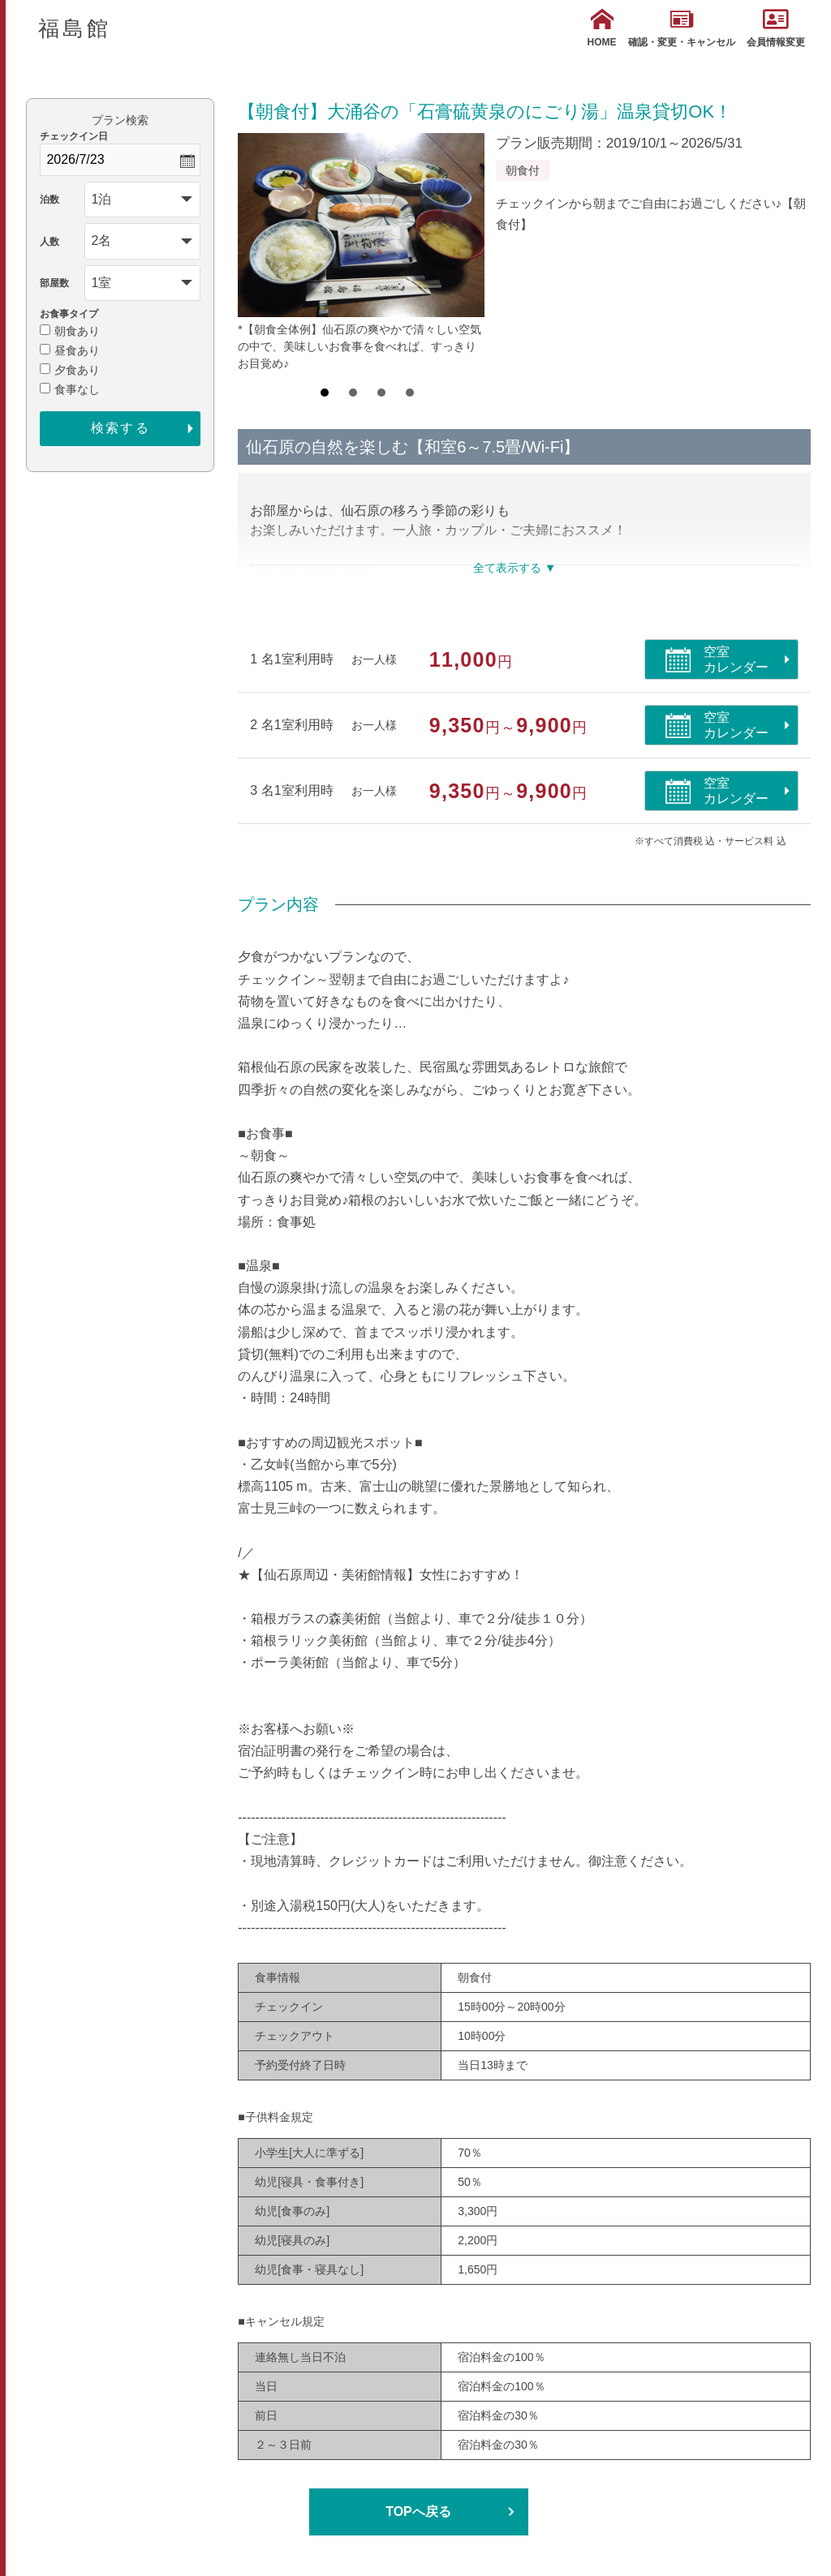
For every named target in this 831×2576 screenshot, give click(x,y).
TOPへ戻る (418, 2511)
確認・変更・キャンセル (681, 28)
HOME (602, 28)
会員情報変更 (776, 28)
